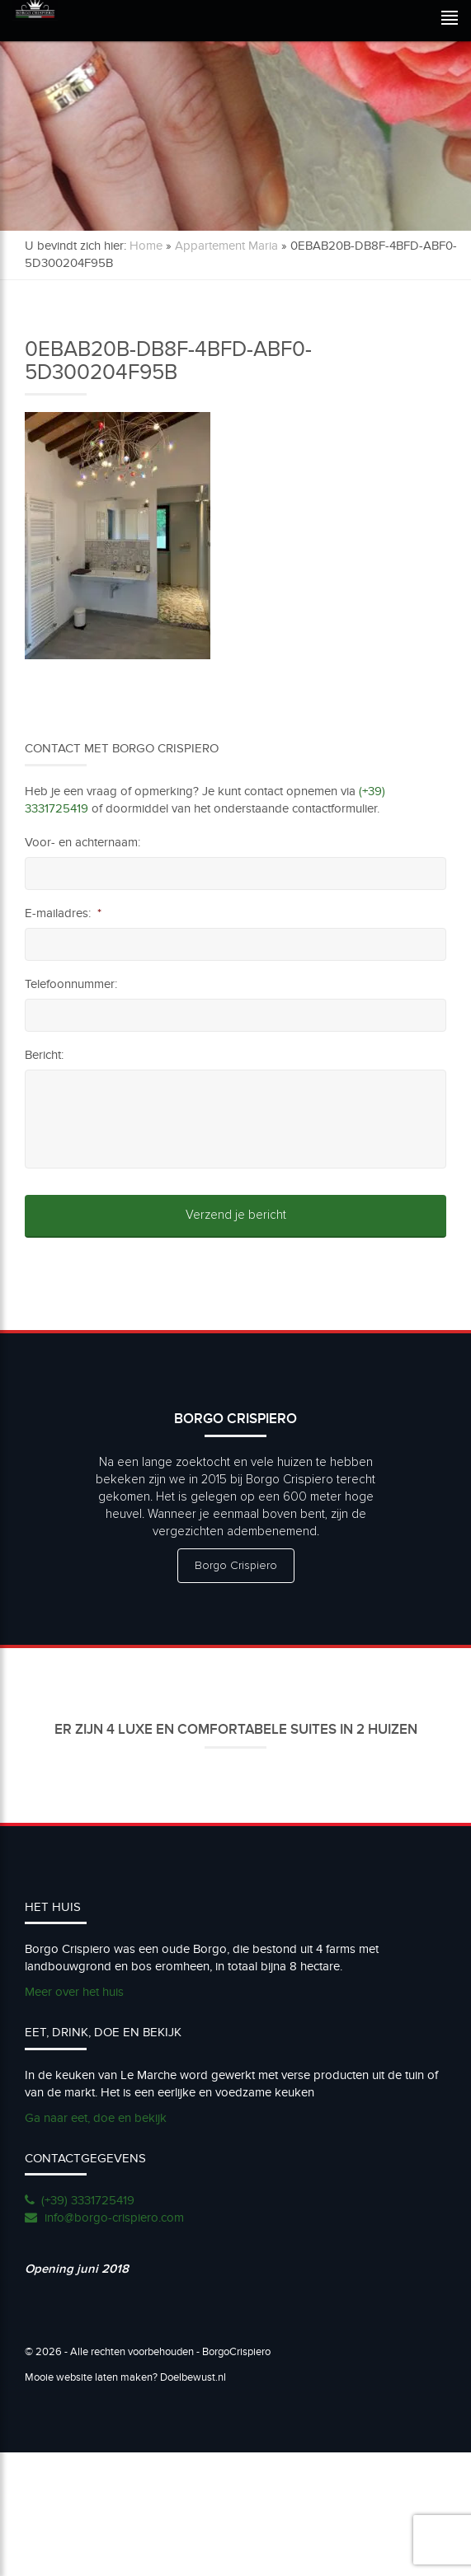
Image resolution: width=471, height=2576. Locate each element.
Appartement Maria (226, 245)
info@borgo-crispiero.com (114, 2217)
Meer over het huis (74, 1991)
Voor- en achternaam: (82, 842)
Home (146, 245)
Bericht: (44, 1054)
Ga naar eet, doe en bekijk (96, 2117)
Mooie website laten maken (89, 2377)
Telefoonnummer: (71, 984)
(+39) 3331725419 (87, 2200)
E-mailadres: (63, 913)
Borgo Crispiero (236, 1565)
